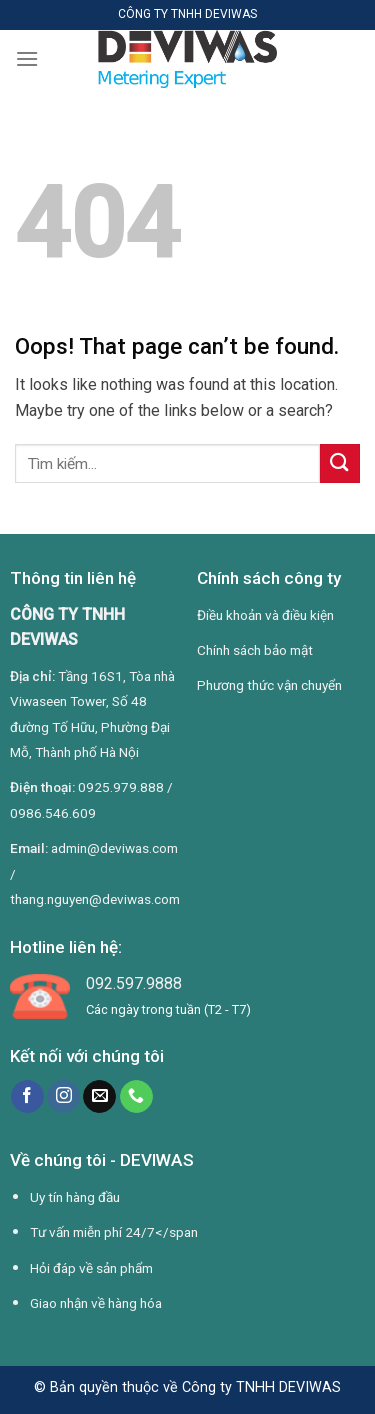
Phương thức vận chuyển (269, 685)
